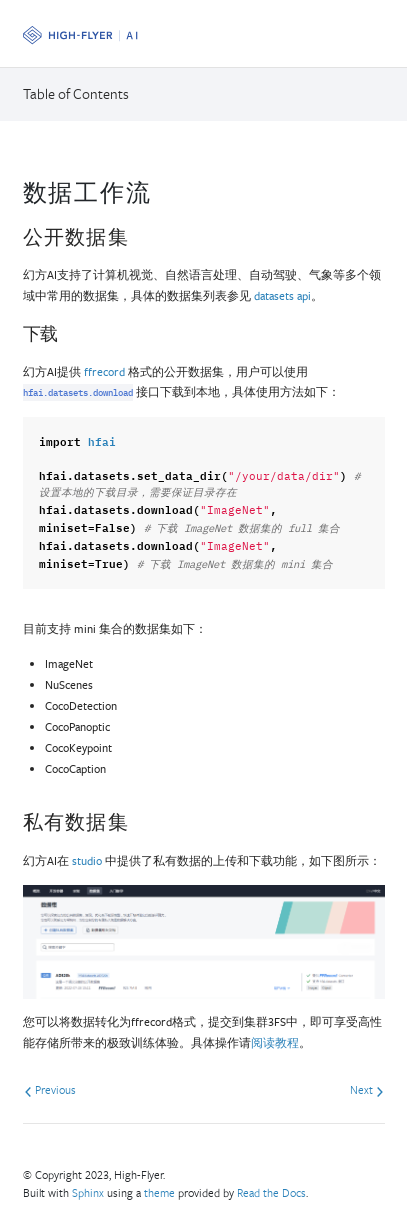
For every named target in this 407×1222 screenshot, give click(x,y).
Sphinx (88, 1192)
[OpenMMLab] (80, 35)
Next (367, 1089)
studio (87, 860)
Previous (50, 1089)
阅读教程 (275, 1042)
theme (159, 1192)
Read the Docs (271, 1192)
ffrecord (104, 371)
